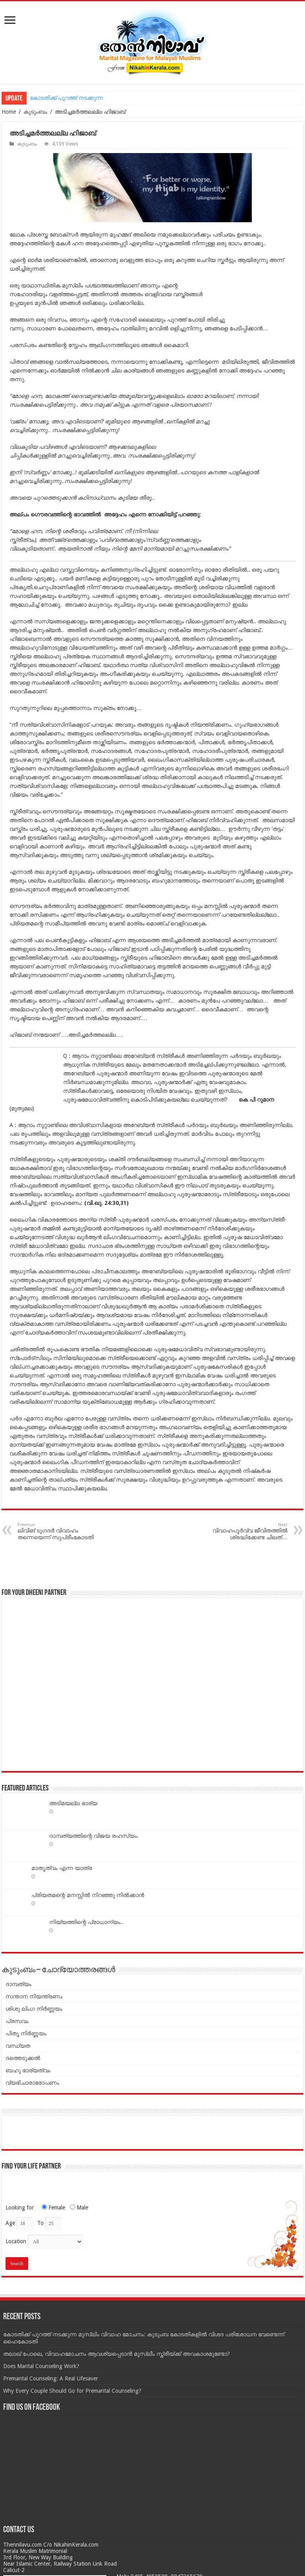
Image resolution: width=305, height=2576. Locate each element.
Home (9, 112)
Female (51, 2207)
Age (10, 2223)
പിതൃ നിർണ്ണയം (26, 2033)
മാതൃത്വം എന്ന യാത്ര (61, 1868)
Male (77, 2207)
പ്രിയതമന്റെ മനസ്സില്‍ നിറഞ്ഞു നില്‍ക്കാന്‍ (87, 1895)
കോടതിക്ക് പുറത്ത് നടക (61, 98)
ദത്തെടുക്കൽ (23, 2058)
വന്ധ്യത (18, 2046)
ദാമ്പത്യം (18, 1984)
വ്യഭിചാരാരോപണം (32, 2082)
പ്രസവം (17, 2021)
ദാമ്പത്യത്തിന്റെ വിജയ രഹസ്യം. (94, 1836)
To (40, 2223)
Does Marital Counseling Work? (41, 2366)
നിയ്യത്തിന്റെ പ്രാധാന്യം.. (86, 1922)
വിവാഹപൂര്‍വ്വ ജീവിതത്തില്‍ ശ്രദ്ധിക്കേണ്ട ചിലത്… (247, 1531)
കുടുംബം (35, 112)
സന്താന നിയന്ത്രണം (34, 1996)
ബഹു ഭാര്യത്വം (28, 2070)
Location (16, 2241)
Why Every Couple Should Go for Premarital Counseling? (72, 2391)
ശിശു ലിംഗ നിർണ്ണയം (34, 2009)
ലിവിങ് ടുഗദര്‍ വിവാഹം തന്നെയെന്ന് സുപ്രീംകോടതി (58, 1531)
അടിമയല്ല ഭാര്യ (73, 1803)
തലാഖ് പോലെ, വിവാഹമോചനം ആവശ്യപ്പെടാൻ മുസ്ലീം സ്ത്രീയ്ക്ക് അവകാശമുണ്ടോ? (116, 2354)
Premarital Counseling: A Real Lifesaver (50, 2378)
